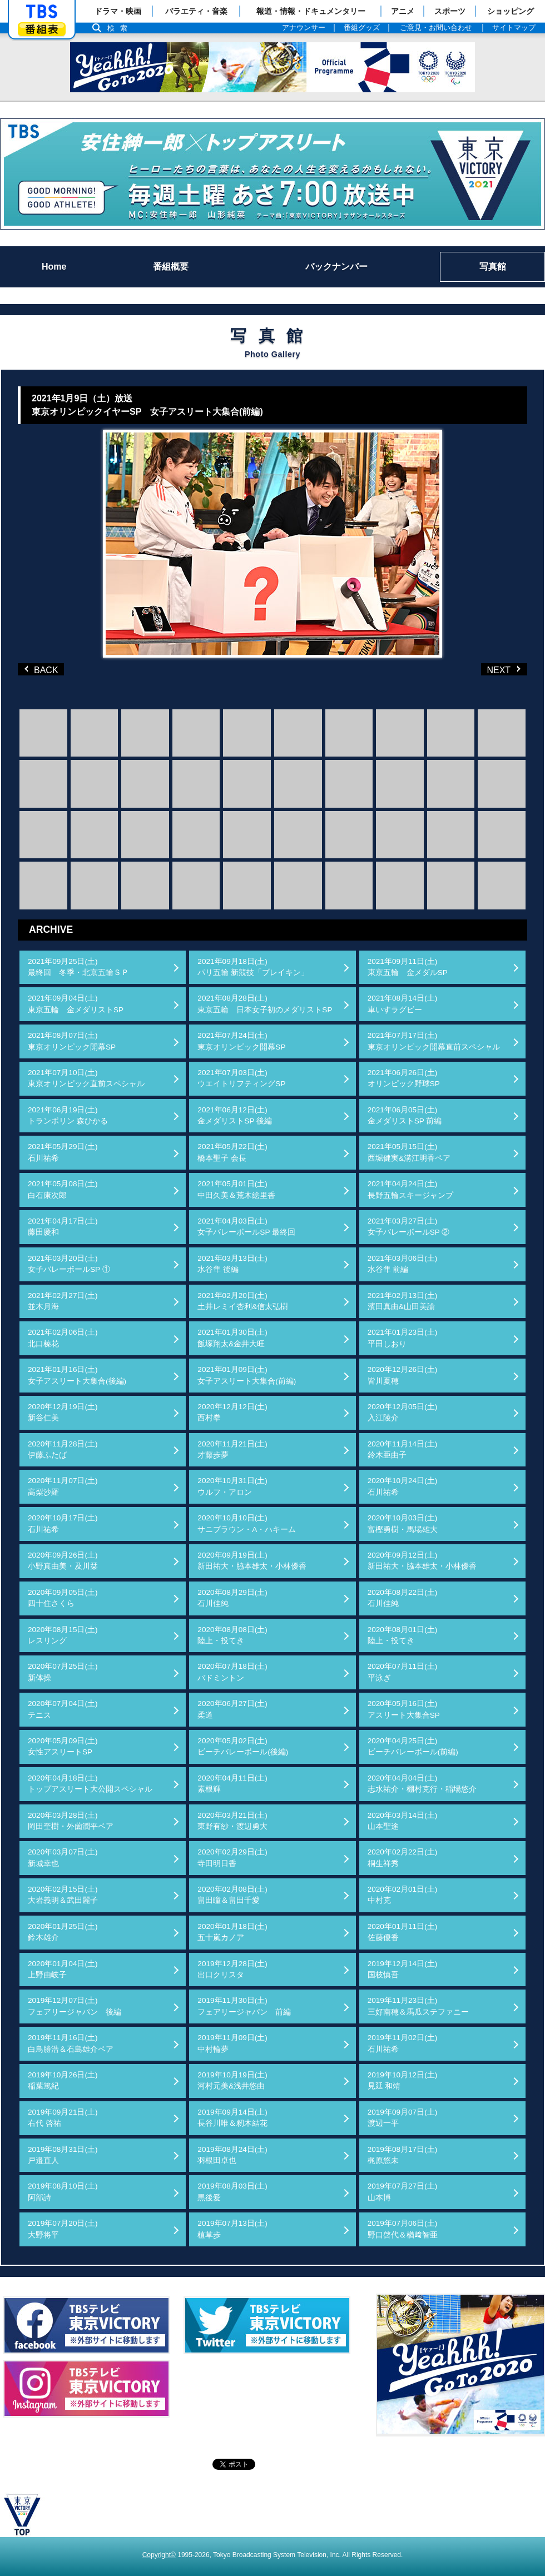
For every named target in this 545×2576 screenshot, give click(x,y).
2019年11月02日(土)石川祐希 (403, 2043)
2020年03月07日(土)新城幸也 (63, 1857)
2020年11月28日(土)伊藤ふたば (63, 1449)
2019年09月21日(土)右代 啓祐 (63, 2117)
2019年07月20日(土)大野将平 (63, 2229)
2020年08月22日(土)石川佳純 (403, 1598)
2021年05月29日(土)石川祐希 (63, 1152)
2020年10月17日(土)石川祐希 (63, 1523)
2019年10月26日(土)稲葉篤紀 (63, 2080)
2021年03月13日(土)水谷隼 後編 (232, 1264)
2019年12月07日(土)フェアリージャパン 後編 (74, 2006)
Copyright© (159, 2555)
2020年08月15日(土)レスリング (63, 1635)
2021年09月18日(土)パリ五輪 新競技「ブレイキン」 (253, 967)
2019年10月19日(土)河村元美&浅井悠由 (232, 2080)
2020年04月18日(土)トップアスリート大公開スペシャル (90, 1783)
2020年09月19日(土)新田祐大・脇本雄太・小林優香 (251, 1560)
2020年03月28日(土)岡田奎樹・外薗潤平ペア (70, 1821)
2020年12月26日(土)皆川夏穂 (403, 1375)
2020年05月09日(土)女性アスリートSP (63, 1746)
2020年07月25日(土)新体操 (63, 1672)
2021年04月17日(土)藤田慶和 (63, 1226)
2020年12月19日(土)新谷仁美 (63, 1412)
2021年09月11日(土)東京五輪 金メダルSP (408, 967)
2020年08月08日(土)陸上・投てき (232, 1635)
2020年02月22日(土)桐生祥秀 (403, 1857)
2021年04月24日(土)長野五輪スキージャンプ (410, 1189)
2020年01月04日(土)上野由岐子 (63, 1969)
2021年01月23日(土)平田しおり (403, 1337)
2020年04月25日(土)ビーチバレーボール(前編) (413, 1746)
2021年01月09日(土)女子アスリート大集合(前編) (246, 1375)
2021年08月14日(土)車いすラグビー (403, 1003)
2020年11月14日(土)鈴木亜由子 (403, 1449)
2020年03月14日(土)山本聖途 (403, 1821)
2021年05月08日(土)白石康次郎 (63, 1189)
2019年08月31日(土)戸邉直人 (63, 2155)
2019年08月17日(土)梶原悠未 (403, 2155)
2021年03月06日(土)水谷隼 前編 (403, 1264)
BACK (43, 669)
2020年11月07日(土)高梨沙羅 (63, 1486)
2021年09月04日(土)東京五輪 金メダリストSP (75, 1003)
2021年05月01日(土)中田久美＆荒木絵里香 (236, 1189)
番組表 (42, 29)
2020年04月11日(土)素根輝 (232, 1783)
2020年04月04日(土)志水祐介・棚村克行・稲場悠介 (422, 1783)
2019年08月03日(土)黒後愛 (232, 2191)
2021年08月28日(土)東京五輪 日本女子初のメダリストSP (264, 1003)
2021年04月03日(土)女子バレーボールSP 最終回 (246, 1226)
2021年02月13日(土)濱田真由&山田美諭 (403, 1301)
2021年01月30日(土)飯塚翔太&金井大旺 (232, 1337)
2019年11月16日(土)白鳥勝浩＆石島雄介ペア (70, 2043)
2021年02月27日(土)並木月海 (63, 1301)
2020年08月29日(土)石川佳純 (232, 1598)
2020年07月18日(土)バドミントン (232, 1672)
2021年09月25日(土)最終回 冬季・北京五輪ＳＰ (78, 967)
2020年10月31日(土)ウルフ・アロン (232, 1486)
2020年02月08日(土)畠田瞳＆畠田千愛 (232, 1894)
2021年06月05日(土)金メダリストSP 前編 (405, 1115)
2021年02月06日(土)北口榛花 (63, 1337)
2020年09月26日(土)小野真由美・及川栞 (63, 1560)
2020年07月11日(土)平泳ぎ (403, 1672)
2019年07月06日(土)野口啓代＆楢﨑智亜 (403, 2229)
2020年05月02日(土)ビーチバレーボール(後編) (242, 1746)
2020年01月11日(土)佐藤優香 (403, 1932)
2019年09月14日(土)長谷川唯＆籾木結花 (232, 2117)
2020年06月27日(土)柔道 (232, 1709)
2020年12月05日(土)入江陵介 (403, 1412)
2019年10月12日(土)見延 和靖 (403, 2080)
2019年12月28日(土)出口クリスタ (232, 1969)
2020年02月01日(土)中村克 (403, 1894)
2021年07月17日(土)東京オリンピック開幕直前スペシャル (434, 1041)
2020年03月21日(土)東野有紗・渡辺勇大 (232, 1821)
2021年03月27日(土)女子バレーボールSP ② (409, 1226)
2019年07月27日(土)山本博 (403, 2191)
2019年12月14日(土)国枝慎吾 (403, 1969)
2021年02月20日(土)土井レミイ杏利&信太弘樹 (242, 1301)
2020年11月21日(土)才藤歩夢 (232, 1449)
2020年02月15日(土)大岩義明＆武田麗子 (63, 1894)
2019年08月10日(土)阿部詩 (63, 2191)
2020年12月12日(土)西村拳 (232, 1412)
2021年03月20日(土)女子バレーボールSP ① (69, 1264)
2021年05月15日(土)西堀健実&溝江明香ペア (409, 1152)
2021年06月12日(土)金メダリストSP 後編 (234, 1115)
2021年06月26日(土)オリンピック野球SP (404, 1078)
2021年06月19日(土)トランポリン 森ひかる (68, 1115)
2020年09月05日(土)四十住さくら (63, 1598)
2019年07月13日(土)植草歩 (232, 2229)
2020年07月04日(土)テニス (63, 1709)
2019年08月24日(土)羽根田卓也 (232, 2155)
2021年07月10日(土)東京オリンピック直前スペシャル (86, 1078)
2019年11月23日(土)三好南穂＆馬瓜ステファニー (418, 2006)
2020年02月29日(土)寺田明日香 (232, 1857)
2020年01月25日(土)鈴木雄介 (63, 1932)
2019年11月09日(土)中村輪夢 (232, 2043)
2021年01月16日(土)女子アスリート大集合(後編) (77, 1375)
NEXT (486, 669)
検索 (120, 28)
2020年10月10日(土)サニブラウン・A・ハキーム (246, 1523)
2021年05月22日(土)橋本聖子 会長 (232, 1152)
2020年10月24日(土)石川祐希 (403, 1486)
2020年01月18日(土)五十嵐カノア (232, 1932)
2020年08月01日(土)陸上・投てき (403, 1635)
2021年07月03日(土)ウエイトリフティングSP (241, 1078)
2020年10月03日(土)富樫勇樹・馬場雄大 (403, 1523)
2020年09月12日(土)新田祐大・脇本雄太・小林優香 (422, 1560)
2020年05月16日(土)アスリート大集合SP (404, 1709)
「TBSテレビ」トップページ (42, 11)
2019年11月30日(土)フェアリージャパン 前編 (244, 2006)
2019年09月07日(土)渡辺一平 (403, 2117)
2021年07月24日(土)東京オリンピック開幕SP (241, 1041)
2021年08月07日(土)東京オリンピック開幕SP (72, 1041)
